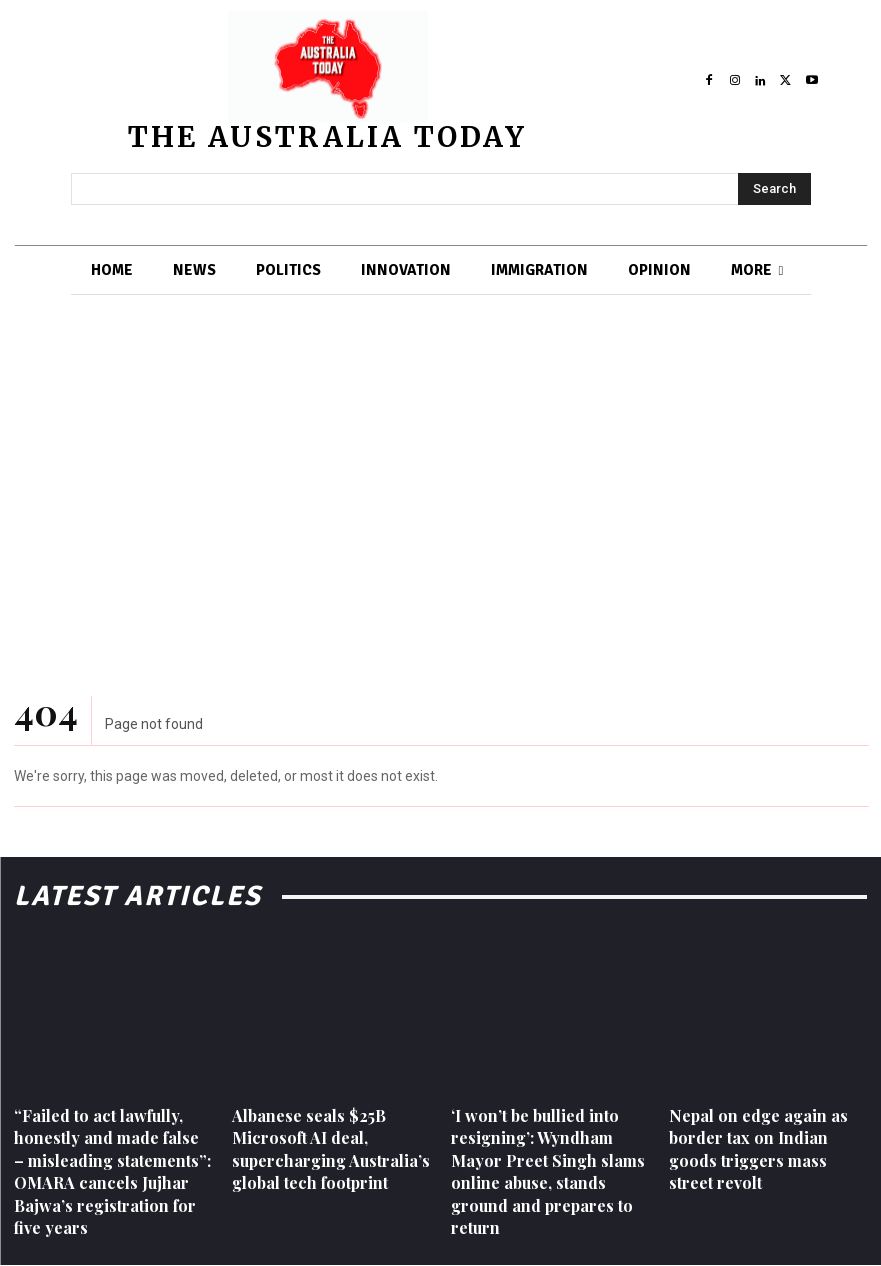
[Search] (774, 189)
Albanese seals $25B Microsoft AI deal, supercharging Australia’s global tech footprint (331, 1149)
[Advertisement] (440, 476)
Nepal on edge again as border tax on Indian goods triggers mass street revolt (758, 1149)
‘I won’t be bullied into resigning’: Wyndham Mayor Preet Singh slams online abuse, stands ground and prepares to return (548, 1171)
